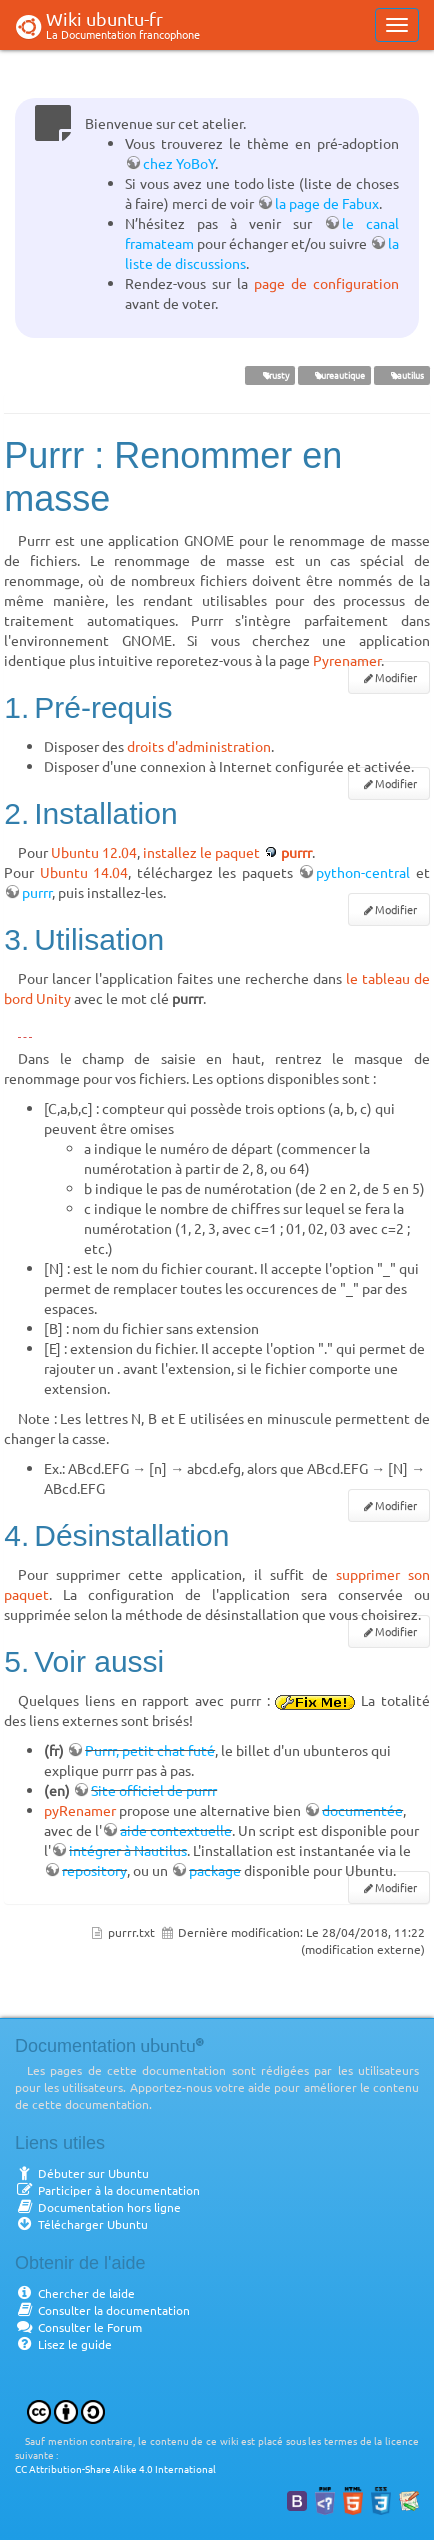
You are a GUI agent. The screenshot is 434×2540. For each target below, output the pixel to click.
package (215, 1870)
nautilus (401, 375)
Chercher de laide (75, 2293)
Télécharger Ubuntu (81, 2224)
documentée (362, 1810)
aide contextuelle (176, 1830)
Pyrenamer (347, 660)
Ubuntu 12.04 (94, 852)
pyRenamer (80, 1810)
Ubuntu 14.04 (84, 872)
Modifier (396, 677)
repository (94, 1870)
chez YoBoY (179, 163)
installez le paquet (201, 852)
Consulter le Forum (78, 2327)
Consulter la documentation (102, 2310)
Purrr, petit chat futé (150, 1750)
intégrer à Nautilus (128, 1850)
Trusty (270, 375)
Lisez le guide (63, 2344)
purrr (296, 852)
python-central (363, 872)
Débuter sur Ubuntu (82, 2173)
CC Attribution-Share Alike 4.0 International (115, 2468)
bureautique (334, 375)
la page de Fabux (327, 203)
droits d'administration (199, 746)
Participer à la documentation (107, 2190)
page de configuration (326, 283)
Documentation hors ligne (98, 2207)
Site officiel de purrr (154, 1790)
